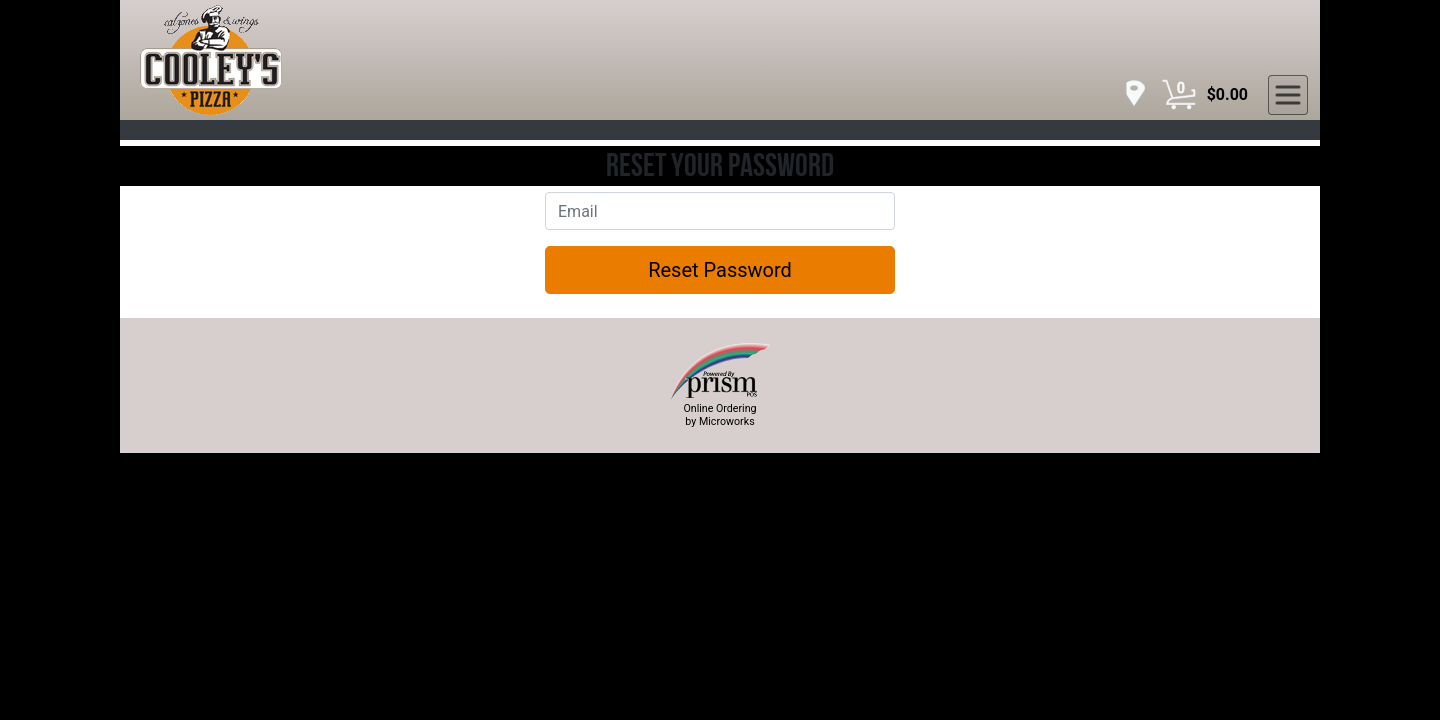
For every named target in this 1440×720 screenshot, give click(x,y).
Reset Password (720, 270)
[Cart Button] (1179, 95)
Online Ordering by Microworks (719, 415)
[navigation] (1130, 94)
